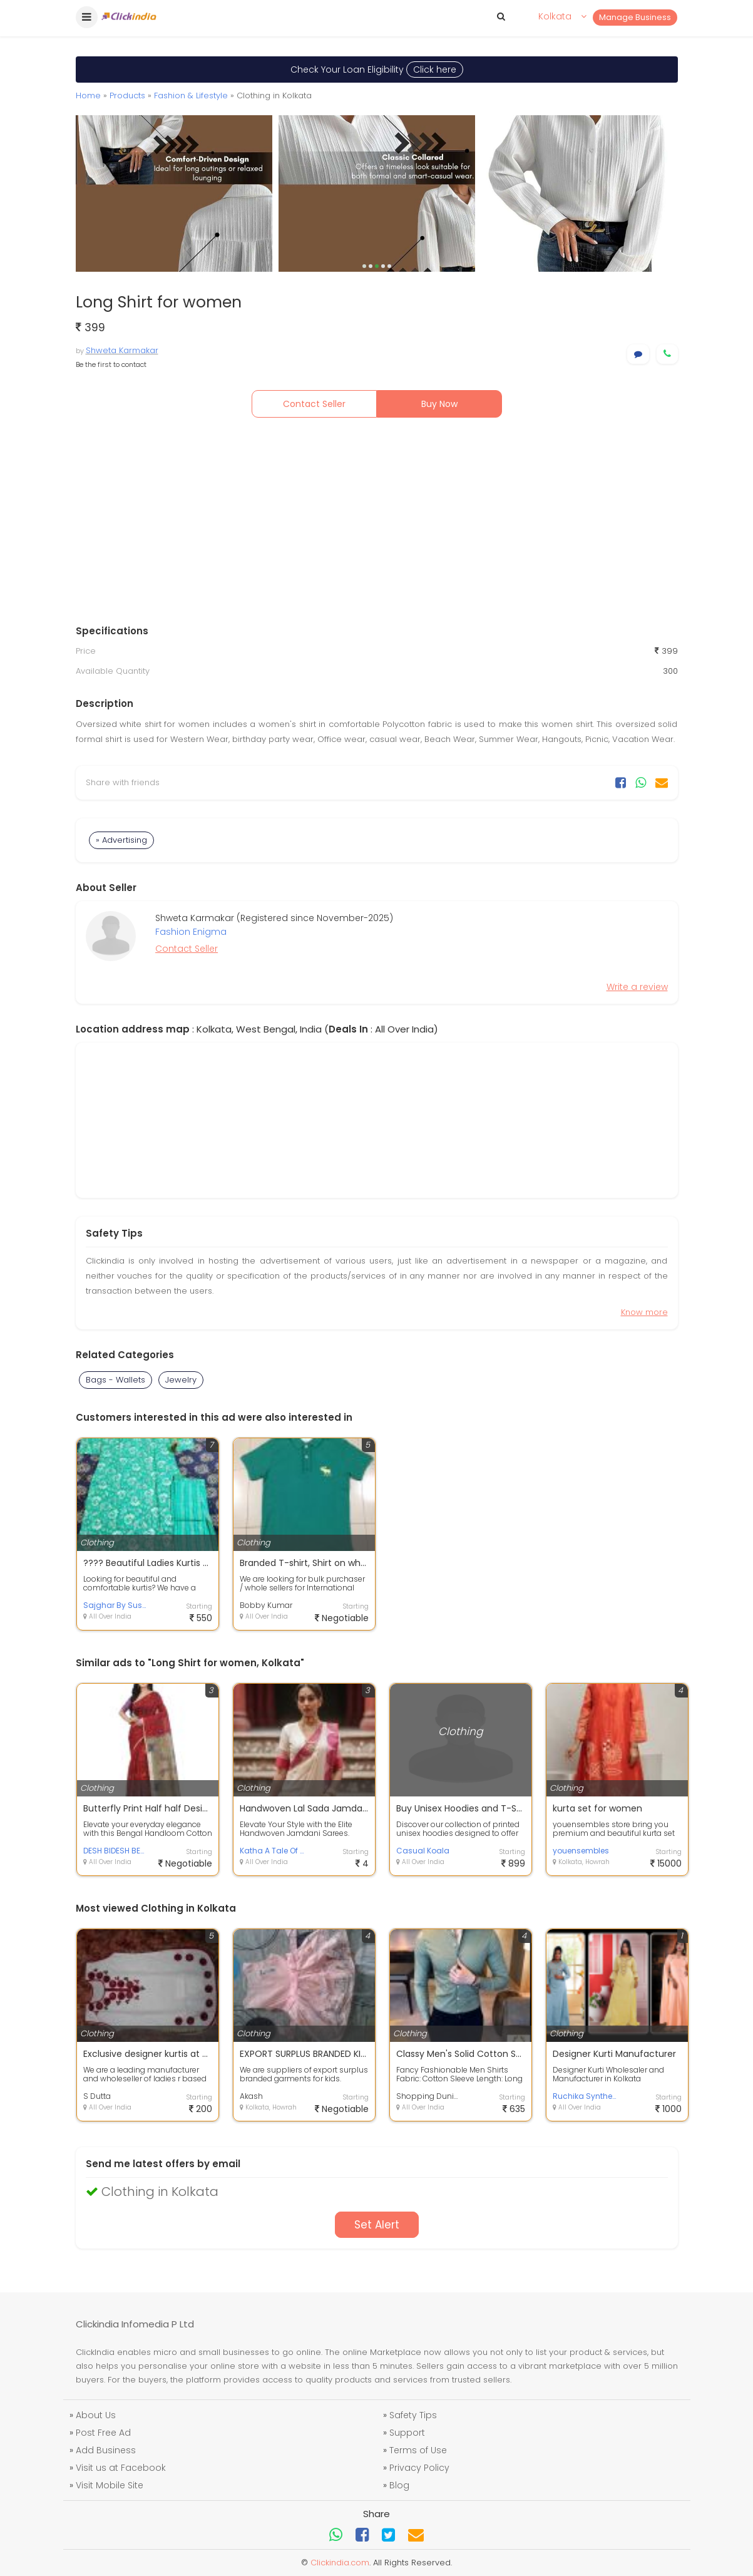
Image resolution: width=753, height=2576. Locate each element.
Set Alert (376, 2224)
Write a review (637, 987)
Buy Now (439, 404)
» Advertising (121, 840)
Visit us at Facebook (121, 2467)
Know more (644, 1312)
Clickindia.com (339, 2562)
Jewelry (181, 1380)
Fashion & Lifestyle (191, 95)
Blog (399, 2485)
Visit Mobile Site (109, 2485)
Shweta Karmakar (122, 350)
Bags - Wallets (115, 1380)
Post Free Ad (103, 2432)
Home (88, 95)
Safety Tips (413, 2415)
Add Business (106, 2450)
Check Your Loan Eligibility (376, 69)
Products (127, 95)
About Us (96, 2415)
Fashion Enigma (191, 931)
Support (407, 2432)
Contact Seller (314, 404)
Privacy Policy (419, 2467)
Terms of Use (418, 2450)
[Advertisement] (377, 524)
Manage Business (635, 17)
